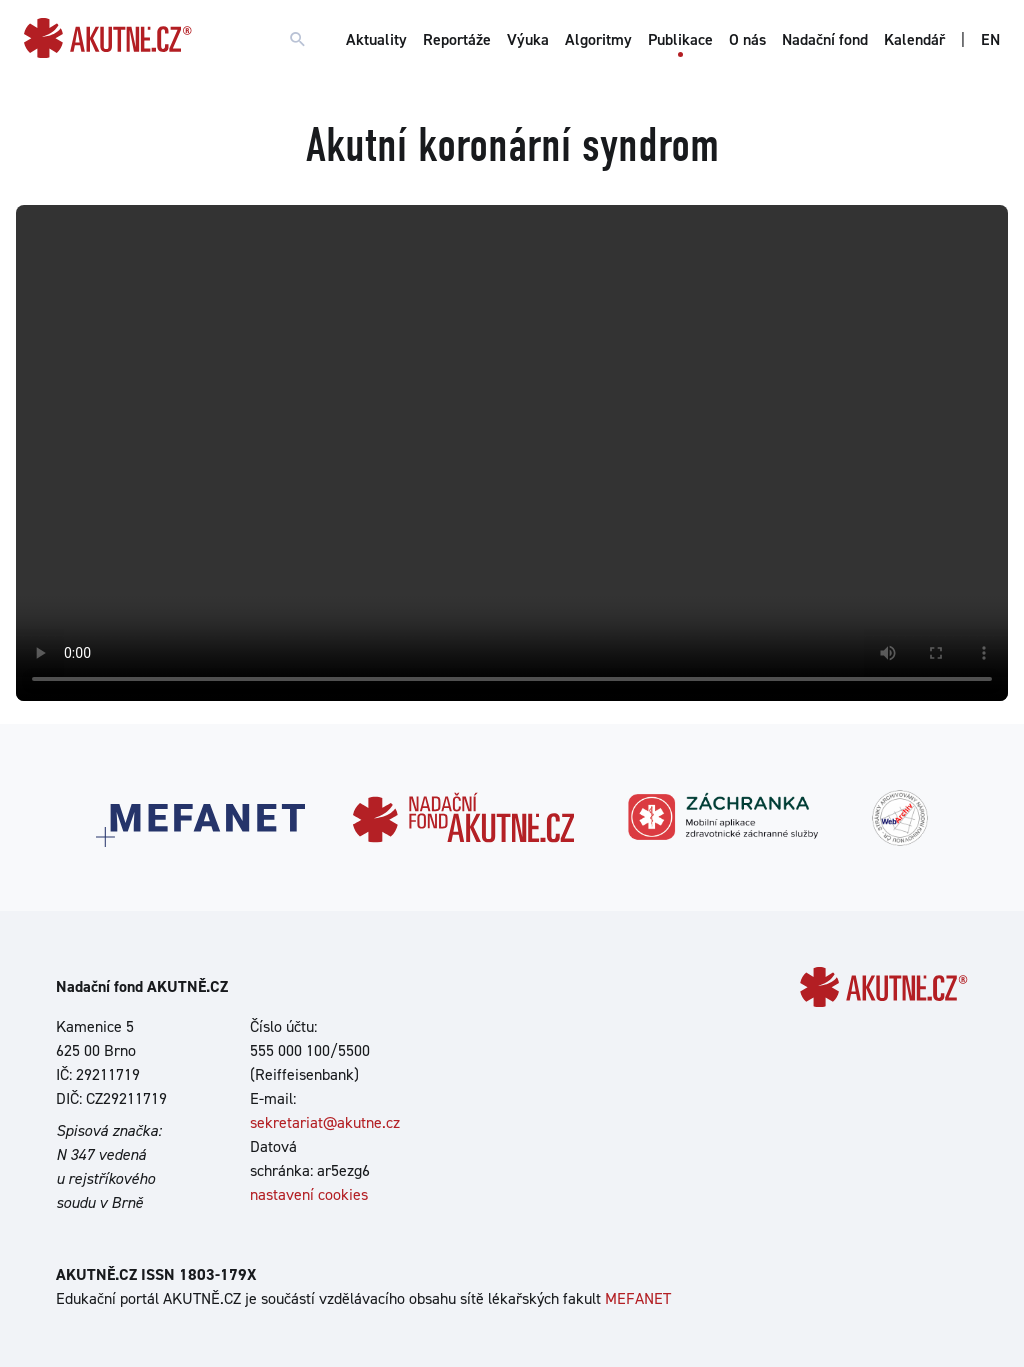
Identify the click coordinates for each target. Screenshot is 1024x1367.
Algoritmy (598, 39)
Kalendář (914, 39)
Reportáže (457, 39)
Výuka (528, 39)
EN (990, 39)
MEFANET (638, 1298)
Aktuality (376, 39)
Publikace (680, 39)
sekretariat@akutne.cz (325, 1122)
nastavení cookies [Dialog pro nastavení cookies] (309, 1194)
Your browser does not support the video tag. (512, 453)
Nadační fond (825, 39)
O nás (747, 39)
